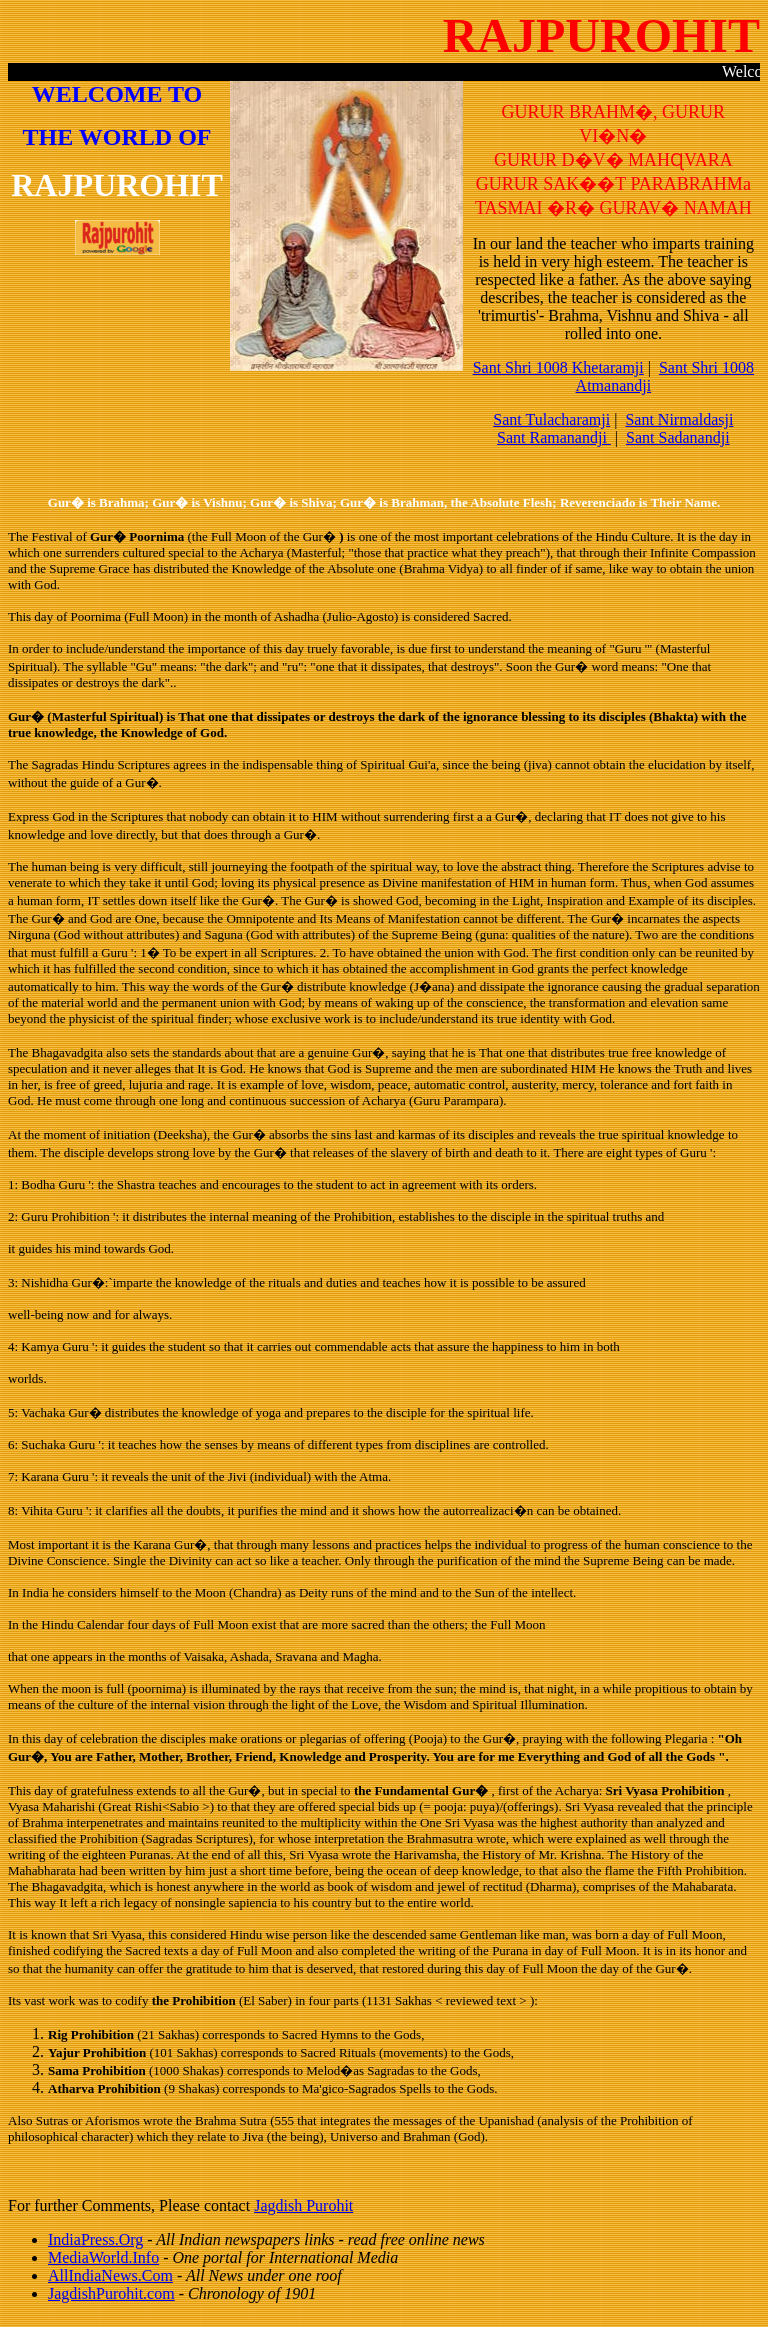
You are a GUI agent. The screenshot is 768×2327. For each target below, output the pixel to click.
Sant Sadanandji (678, 437)
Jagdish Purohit (303, 2205)
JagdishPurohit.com (111, 2293)
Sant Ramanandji (554, 437)
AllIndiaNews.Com (110, 2275)
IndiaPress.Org (95, 2239)
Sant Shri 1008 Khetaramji (558, 367)
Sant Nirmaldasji (679, 419)
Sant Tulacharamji (551, 419)
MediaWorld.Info (103, 2257)
